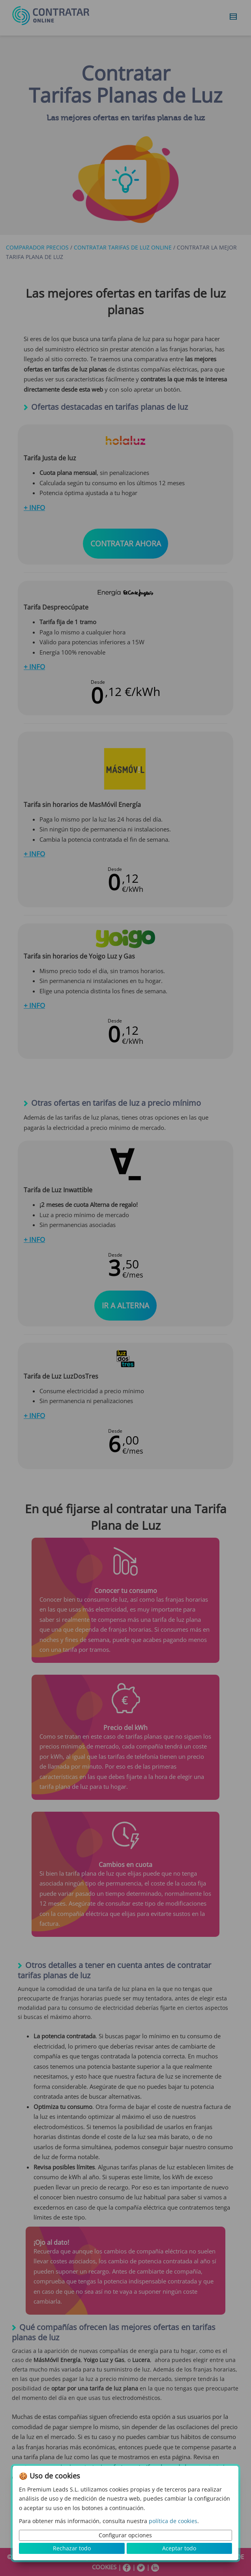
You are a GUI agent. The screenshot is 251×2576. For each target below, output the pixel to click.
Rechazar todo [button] (72, 2548)
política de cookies (173, 2521)
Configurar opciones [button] (125, 2535)
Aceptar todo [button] (179, 2548)
